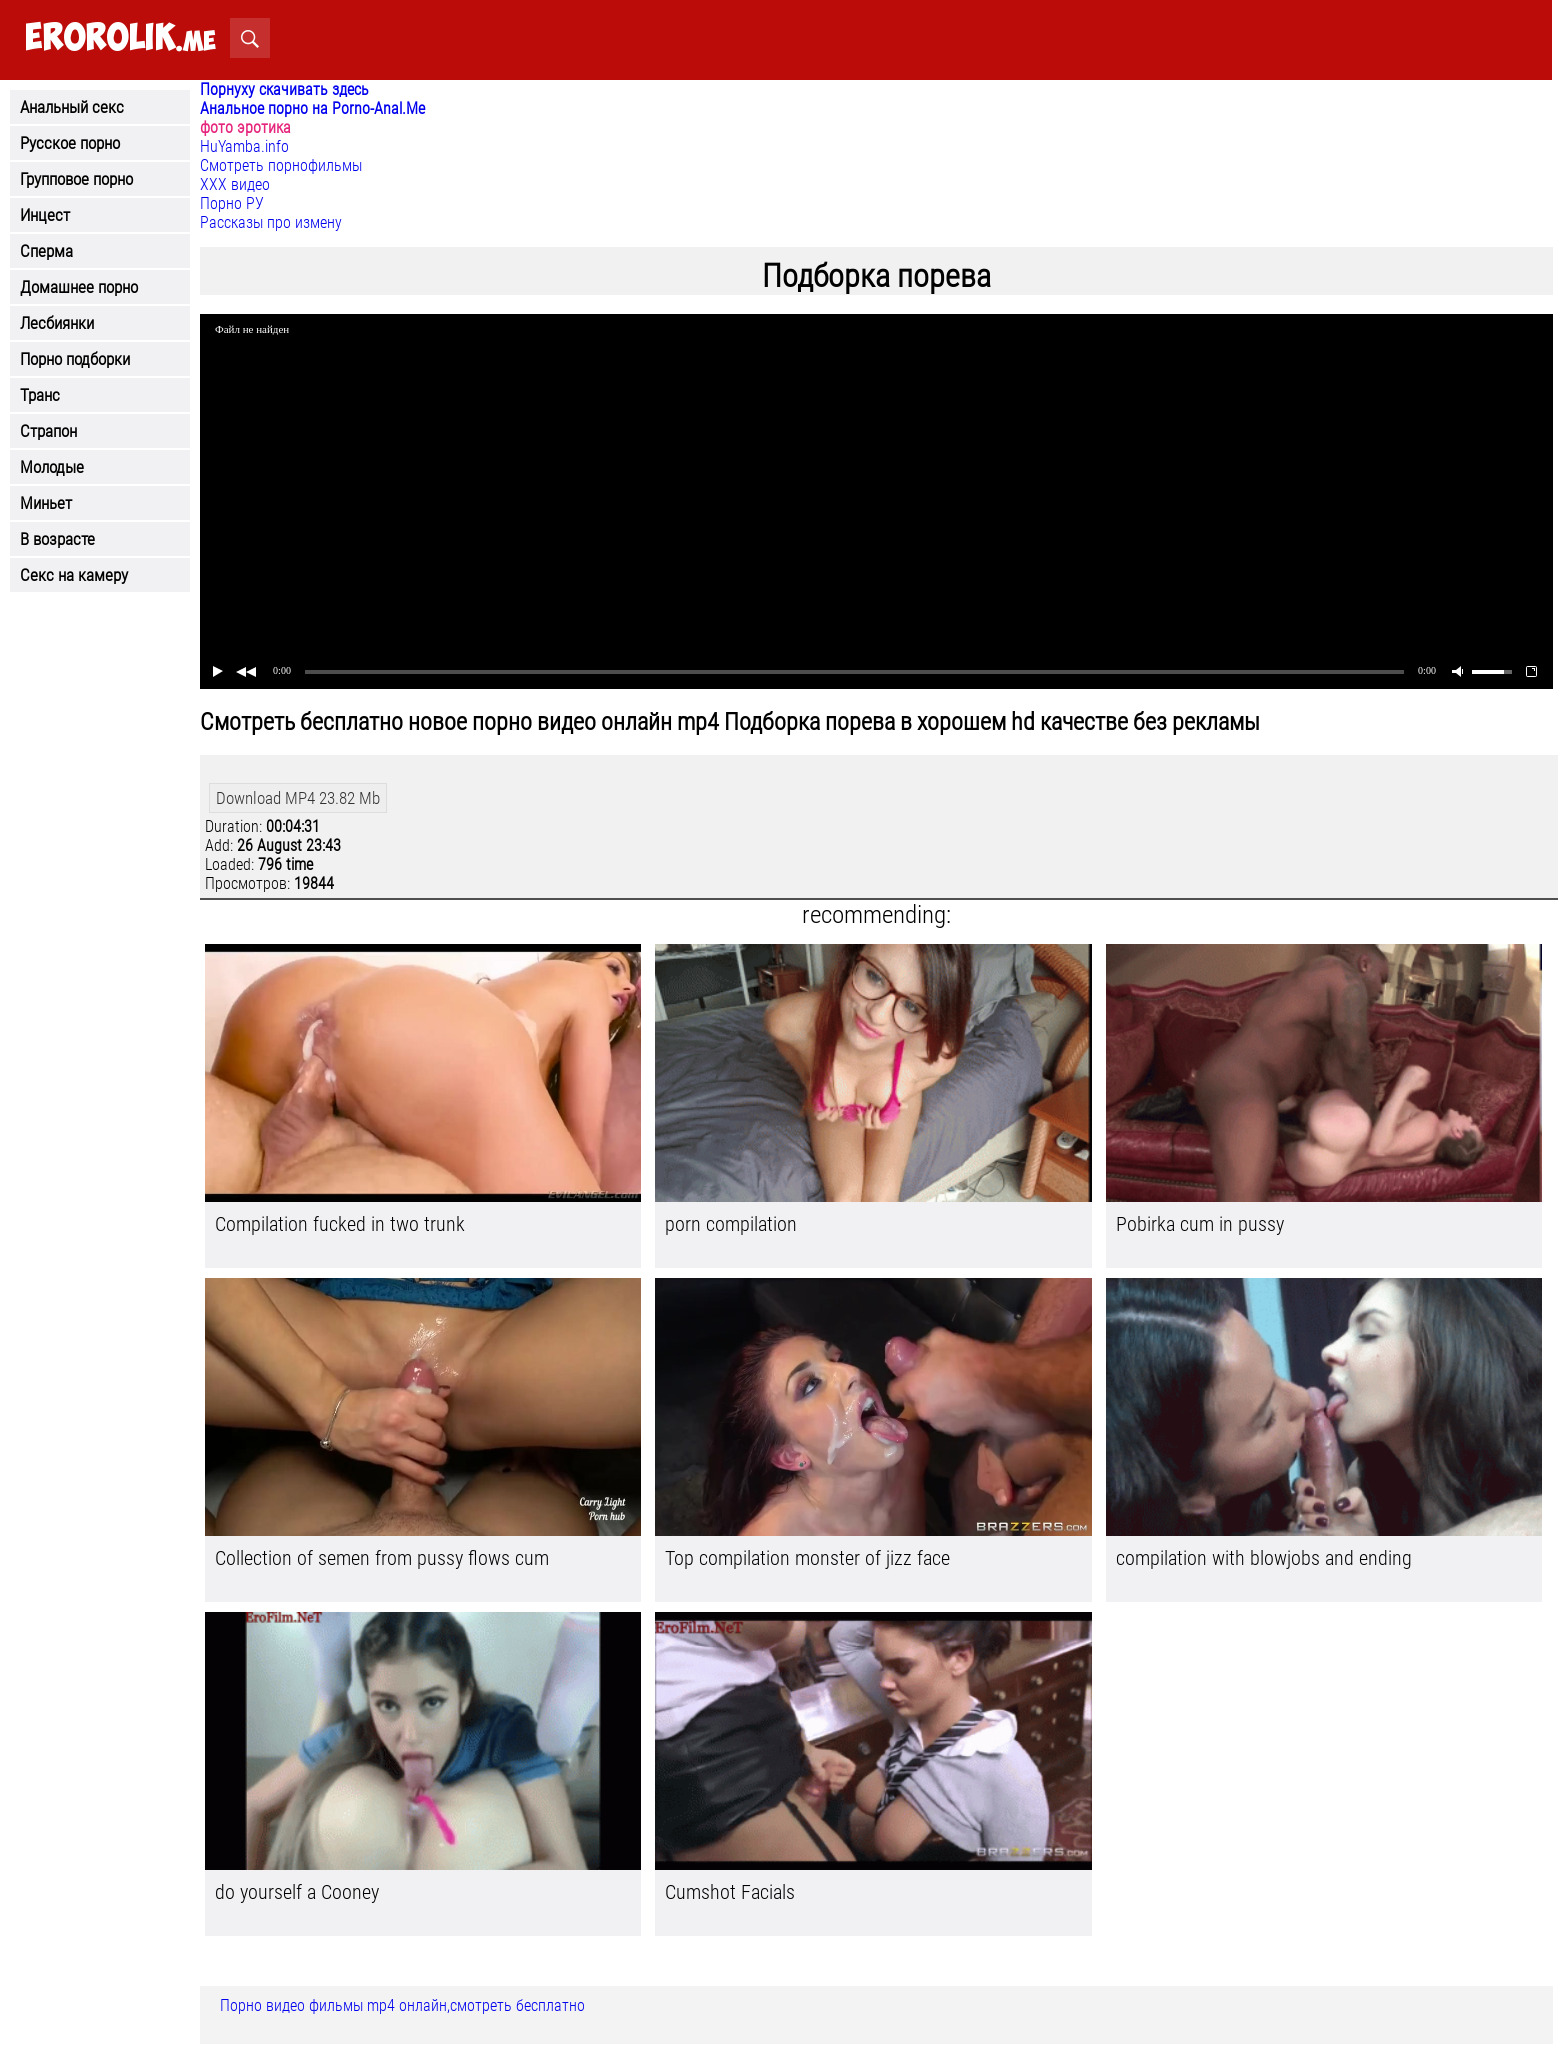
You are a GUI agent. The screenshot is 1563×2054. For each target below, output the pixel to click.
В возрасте (57, 539)
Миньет (46, 503)
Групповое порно (76, 179)
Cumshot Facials (730, 1892)
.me (120, 38)
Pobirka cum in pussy (1200, 1224)
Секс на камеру (74, 575)
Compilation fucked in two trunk (340, 1224)
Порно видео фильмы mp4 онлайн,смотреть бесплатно (402, 2005)
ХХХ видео (235, 184)
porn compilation (731, 1224)
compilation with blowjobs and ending (1264, 1558)
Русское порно (70, 143)
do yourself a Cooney (297, 1892)
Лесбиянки (57, 323)
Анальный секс (72, 107)
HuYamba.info (244, 146)
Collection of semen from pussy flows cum (382, 1558)
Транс (40, 395)
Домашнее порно (79, 287)
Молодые (52, 467)
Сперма (46, 251)
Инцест (45, 215)
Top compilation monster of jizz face (807, 1558)
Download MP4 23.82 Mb (298, 798)
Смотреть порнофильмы (281, 165)
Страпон (48, 431)
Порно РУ (232, 203)
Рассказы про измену (271, 222)
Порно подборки (75, 359)
